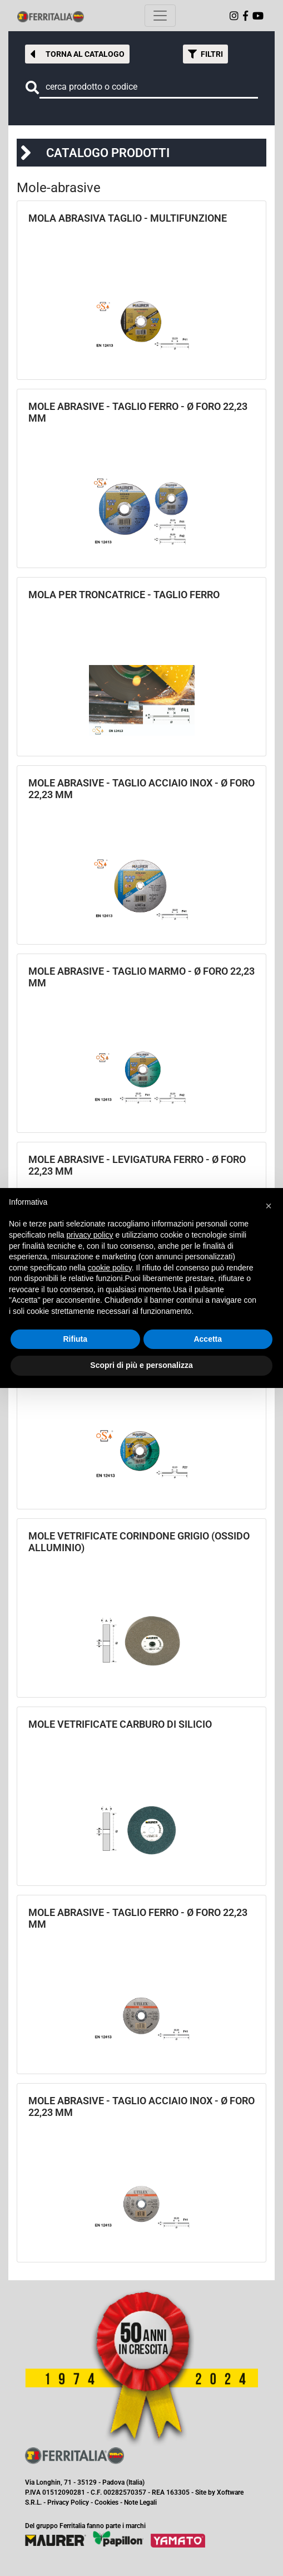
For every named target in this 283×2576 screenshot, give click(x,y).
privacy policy (90, 1234)
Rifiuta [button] (75, 1339)
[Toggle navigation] (160, 15)
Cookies (106, 2502)
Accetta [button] (207, 1339)
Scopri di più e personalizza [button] (141, 1365)
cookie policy (110, 1267)
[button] (77, 54)
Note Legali (140, 2502)
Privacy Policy (68, 2502)
